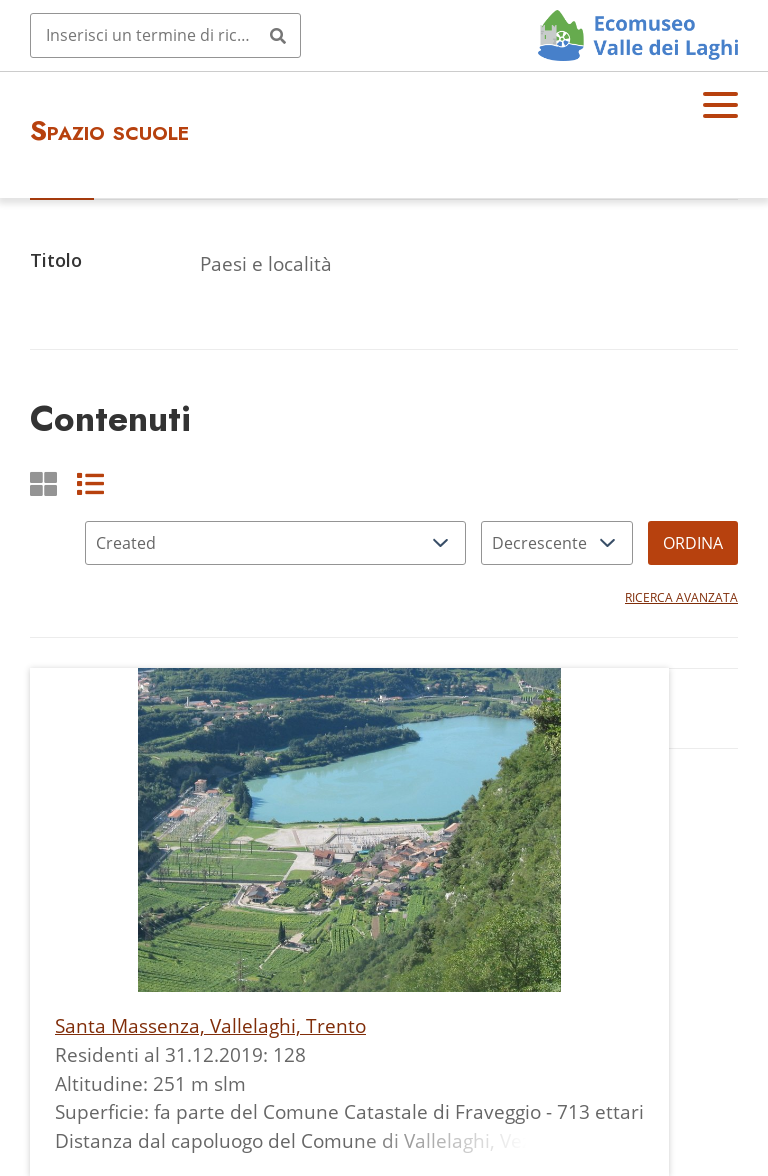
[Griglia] (43, 483)
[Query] (165, 35)
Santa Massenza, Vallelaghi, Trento (210, 1025)
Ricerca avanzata (681, 597)
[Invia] (278, 35)
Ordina (693, 543)
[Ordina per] (275, 543)
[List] (90, 483)
